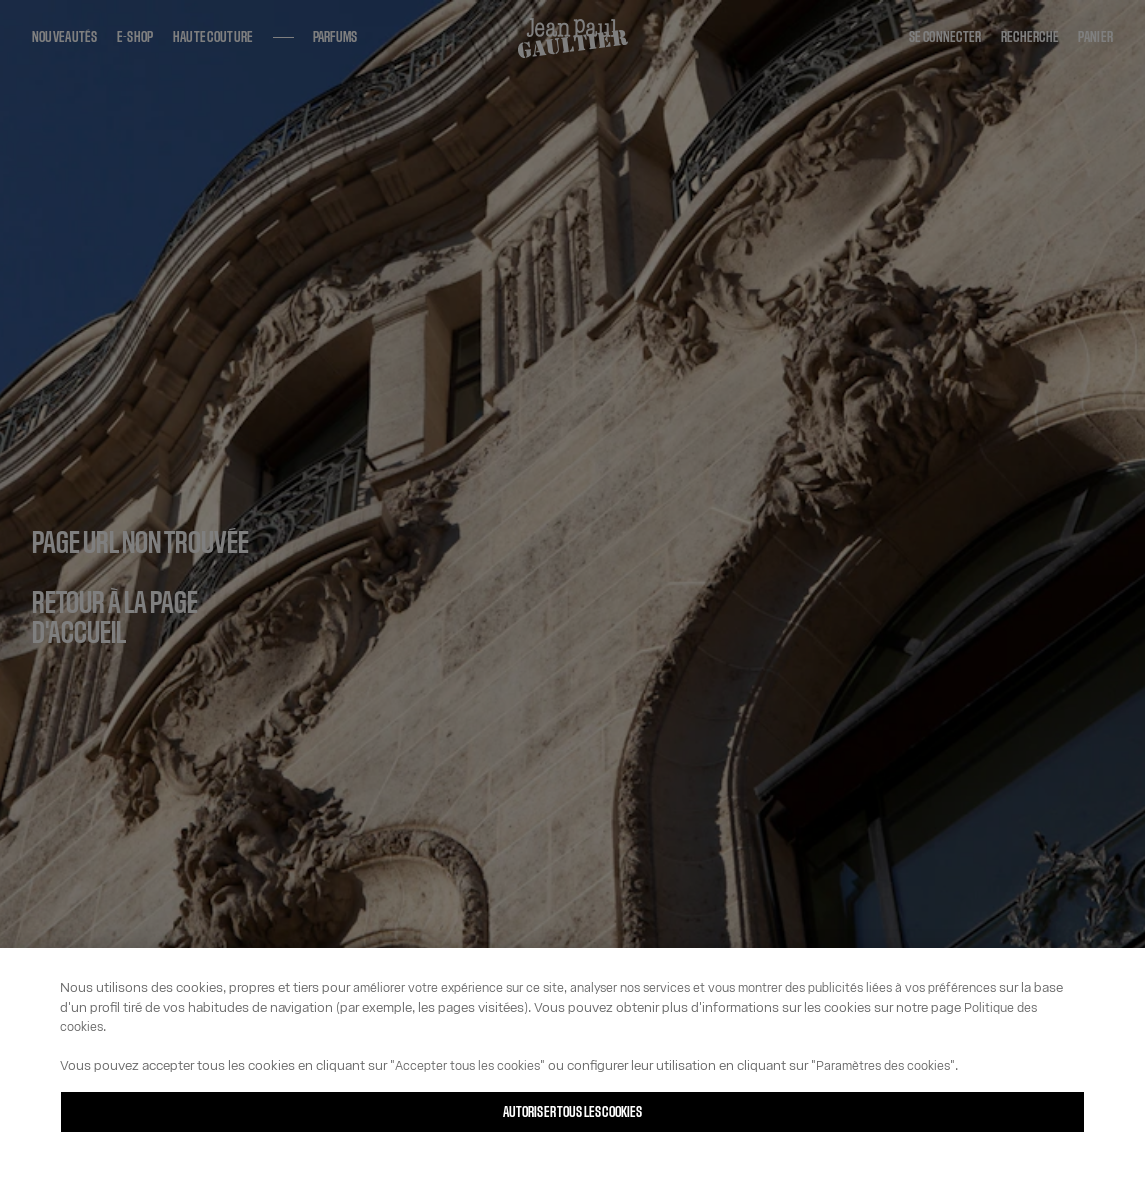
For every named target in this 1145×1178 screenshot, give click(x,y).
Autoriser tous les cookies (573, 1112)
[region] (572, 1063)
